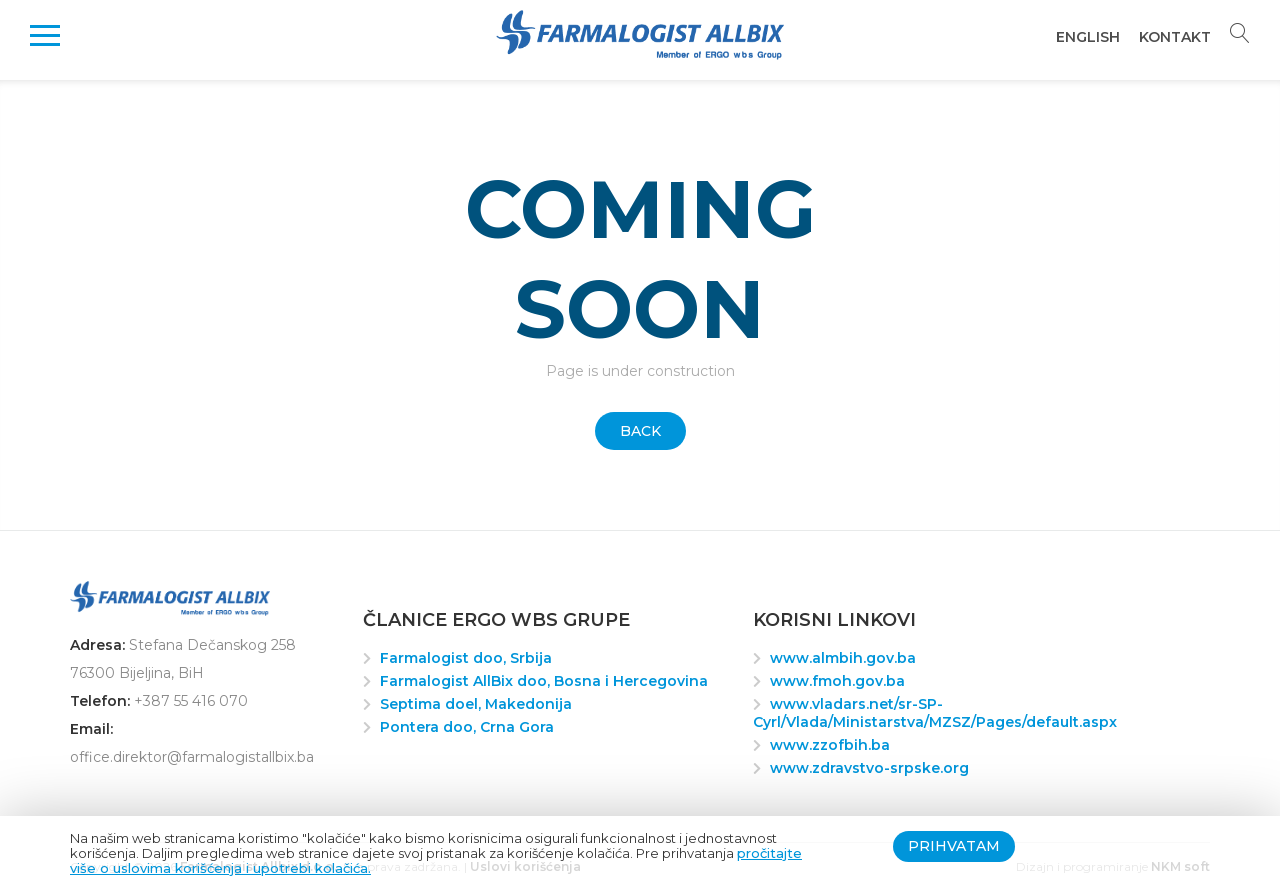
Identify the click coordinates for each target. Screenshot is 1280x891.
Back (640, 431)
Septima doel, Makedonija (476, 704)
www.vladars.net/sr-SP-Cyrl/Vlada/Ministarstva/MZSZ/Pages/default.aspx (935, 713)
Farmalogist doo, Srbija (466, 658)
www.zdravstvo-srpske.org (869, 768)
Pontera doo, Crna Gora (467, 727)
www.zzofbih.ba (830, 745)
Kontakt (1175, 37)
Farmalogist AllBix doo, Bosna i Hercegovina (544, 681)
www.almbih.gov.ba (843, 658)
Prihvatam (954, 846)
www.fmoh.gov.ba (837, 681)
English (1088, 37)
